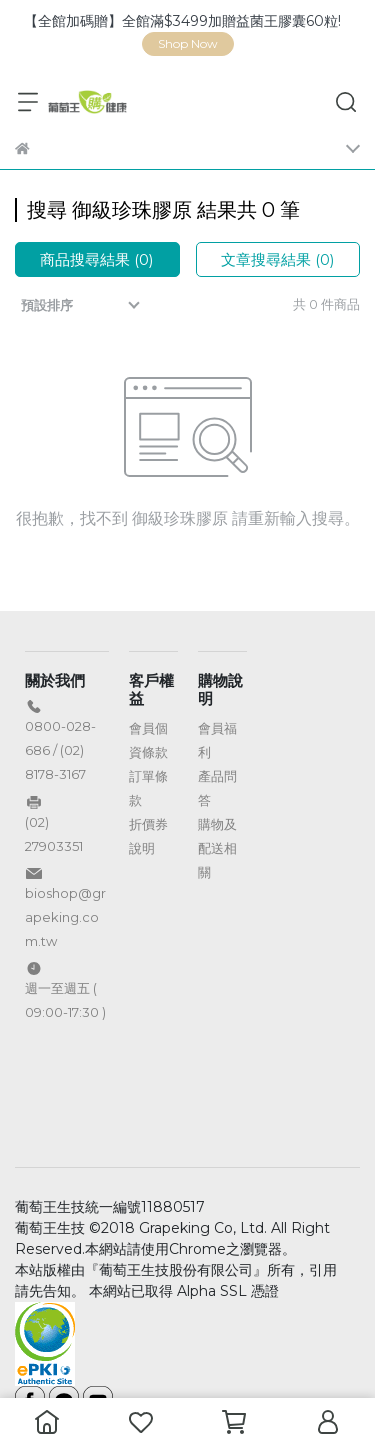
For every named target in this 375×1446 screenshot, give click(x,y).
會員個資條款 (148, 740)
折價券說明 (148, 836)
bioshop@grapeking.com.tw (65, 917)
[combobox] (82, 305)
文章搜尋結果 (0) (278, 259)
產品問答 (217, 788)
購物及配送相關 (217, 848)
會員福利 (217, 740)
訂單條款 (148, 788)
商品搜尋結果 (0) (97, 259)
